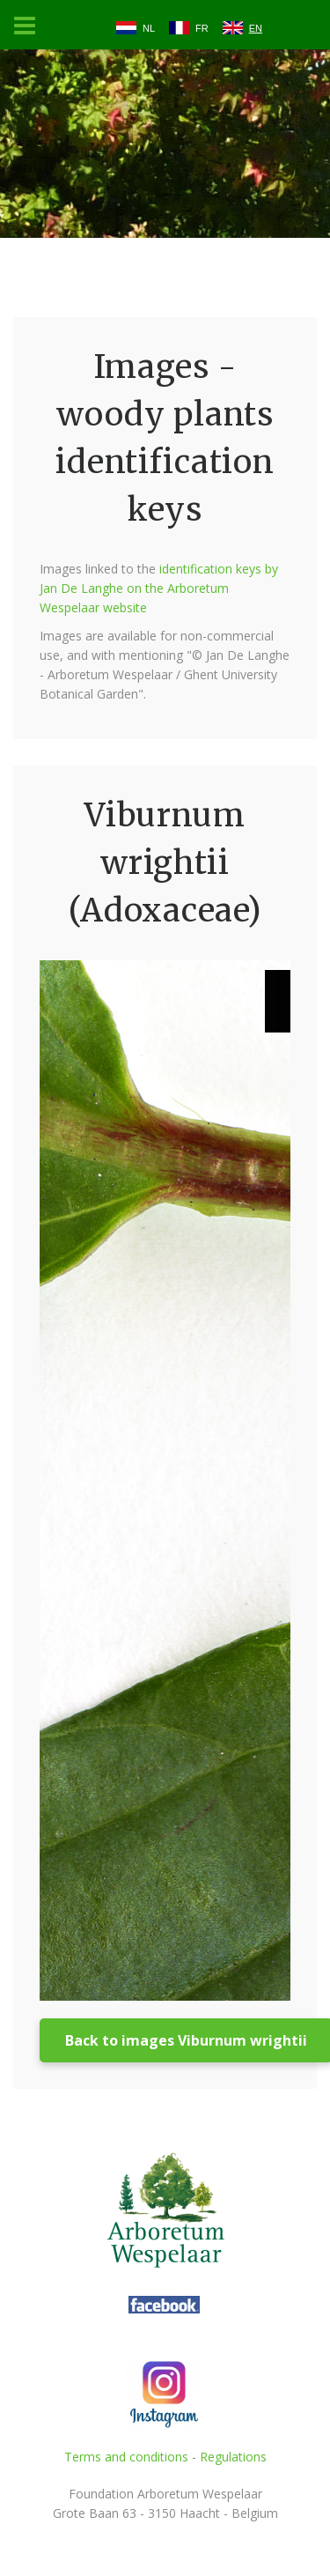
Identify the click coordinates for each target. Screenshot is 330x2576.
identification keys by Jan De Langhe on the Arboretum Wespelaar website (159, 588)
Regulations (233, 2456)
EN (255, 28)
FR (202, 28)
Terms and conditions (126, 2456)
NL (149, 28)
